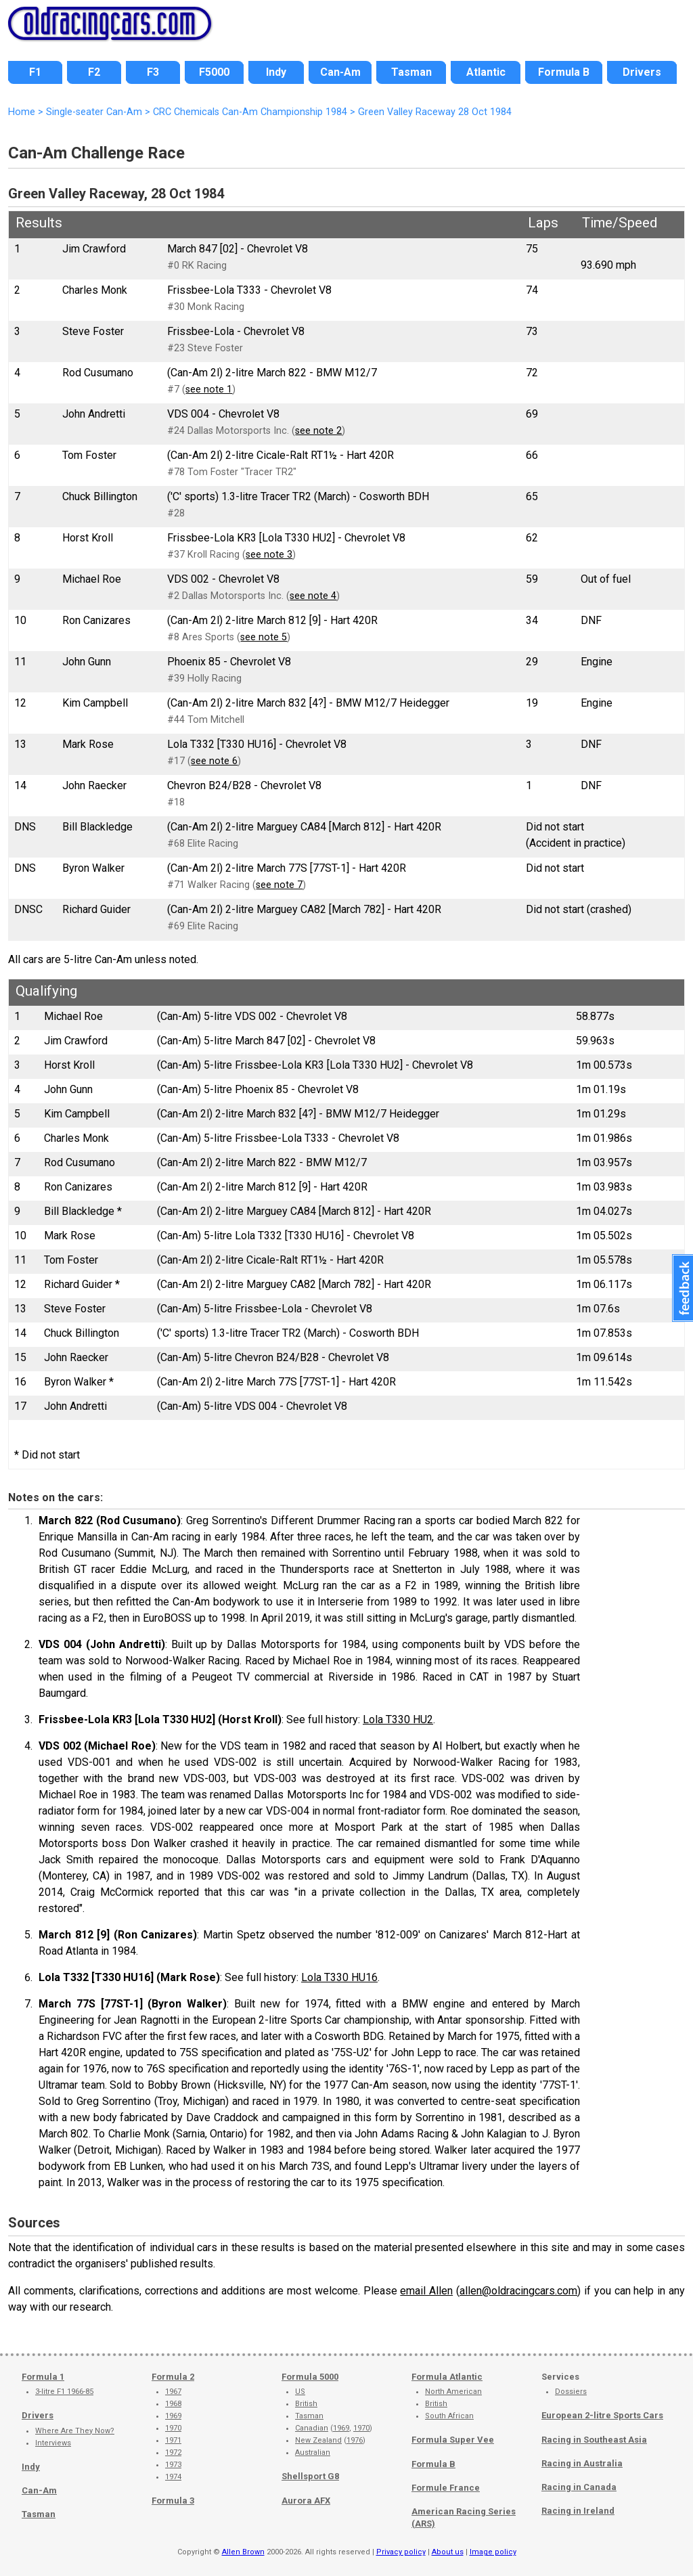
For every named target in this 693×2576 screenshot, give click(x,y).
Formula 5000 (310, 2377)
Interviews (53, 2443)
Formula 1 (43, 2377)
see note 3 (269, 554)
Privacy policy (401, 2552)
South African (449, 2416)
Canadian (311, 2428)
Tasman (38, 2514)
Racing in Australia (582, 2463)
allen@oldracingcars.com (518, 2290)
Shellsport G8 (310, 2476)
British (306, 2403)
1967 (173, 2391)
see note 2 (318, 431)
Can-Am (39, 2490)
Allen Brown (243, 2552)
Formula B (433, 2464)
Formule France (445, 2488)
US (300, 2391)
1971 (173, 2440)
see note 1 (208, 389)
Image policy (493, 2552)
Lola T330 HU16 (339, 1977)
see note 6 (214, 761)
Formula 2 (173, 2377)
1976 (354, 2440)
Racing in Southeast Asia (594, 2440)
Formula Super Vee (452, 2440)
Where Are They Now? (74, 2430)
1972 (173, 2452)
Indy (31, 2467)
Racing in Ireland (577, 2511)
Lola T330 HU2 (398, 1719)
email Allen (426, 2290)
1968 (173, 2403)
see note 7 (279, 885)
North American (453, 2391)
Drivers (37, 2415)
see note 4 (313, 596)
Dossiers (571, 2391)
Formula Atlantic (447, 2377)
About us (448, 2552)
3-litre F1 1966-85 (64, 2391)
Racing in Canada (579, 2487)
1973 (173, 2464)
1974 (173, 2476)
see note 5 (263, 637)
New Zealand (318, 2440)
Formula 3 (173, 2500)
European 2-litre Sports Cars (602, 2415)
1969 (173, 2416)
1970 (173, 2428)
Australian (312, 2452)
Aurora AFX (306, 2500)
